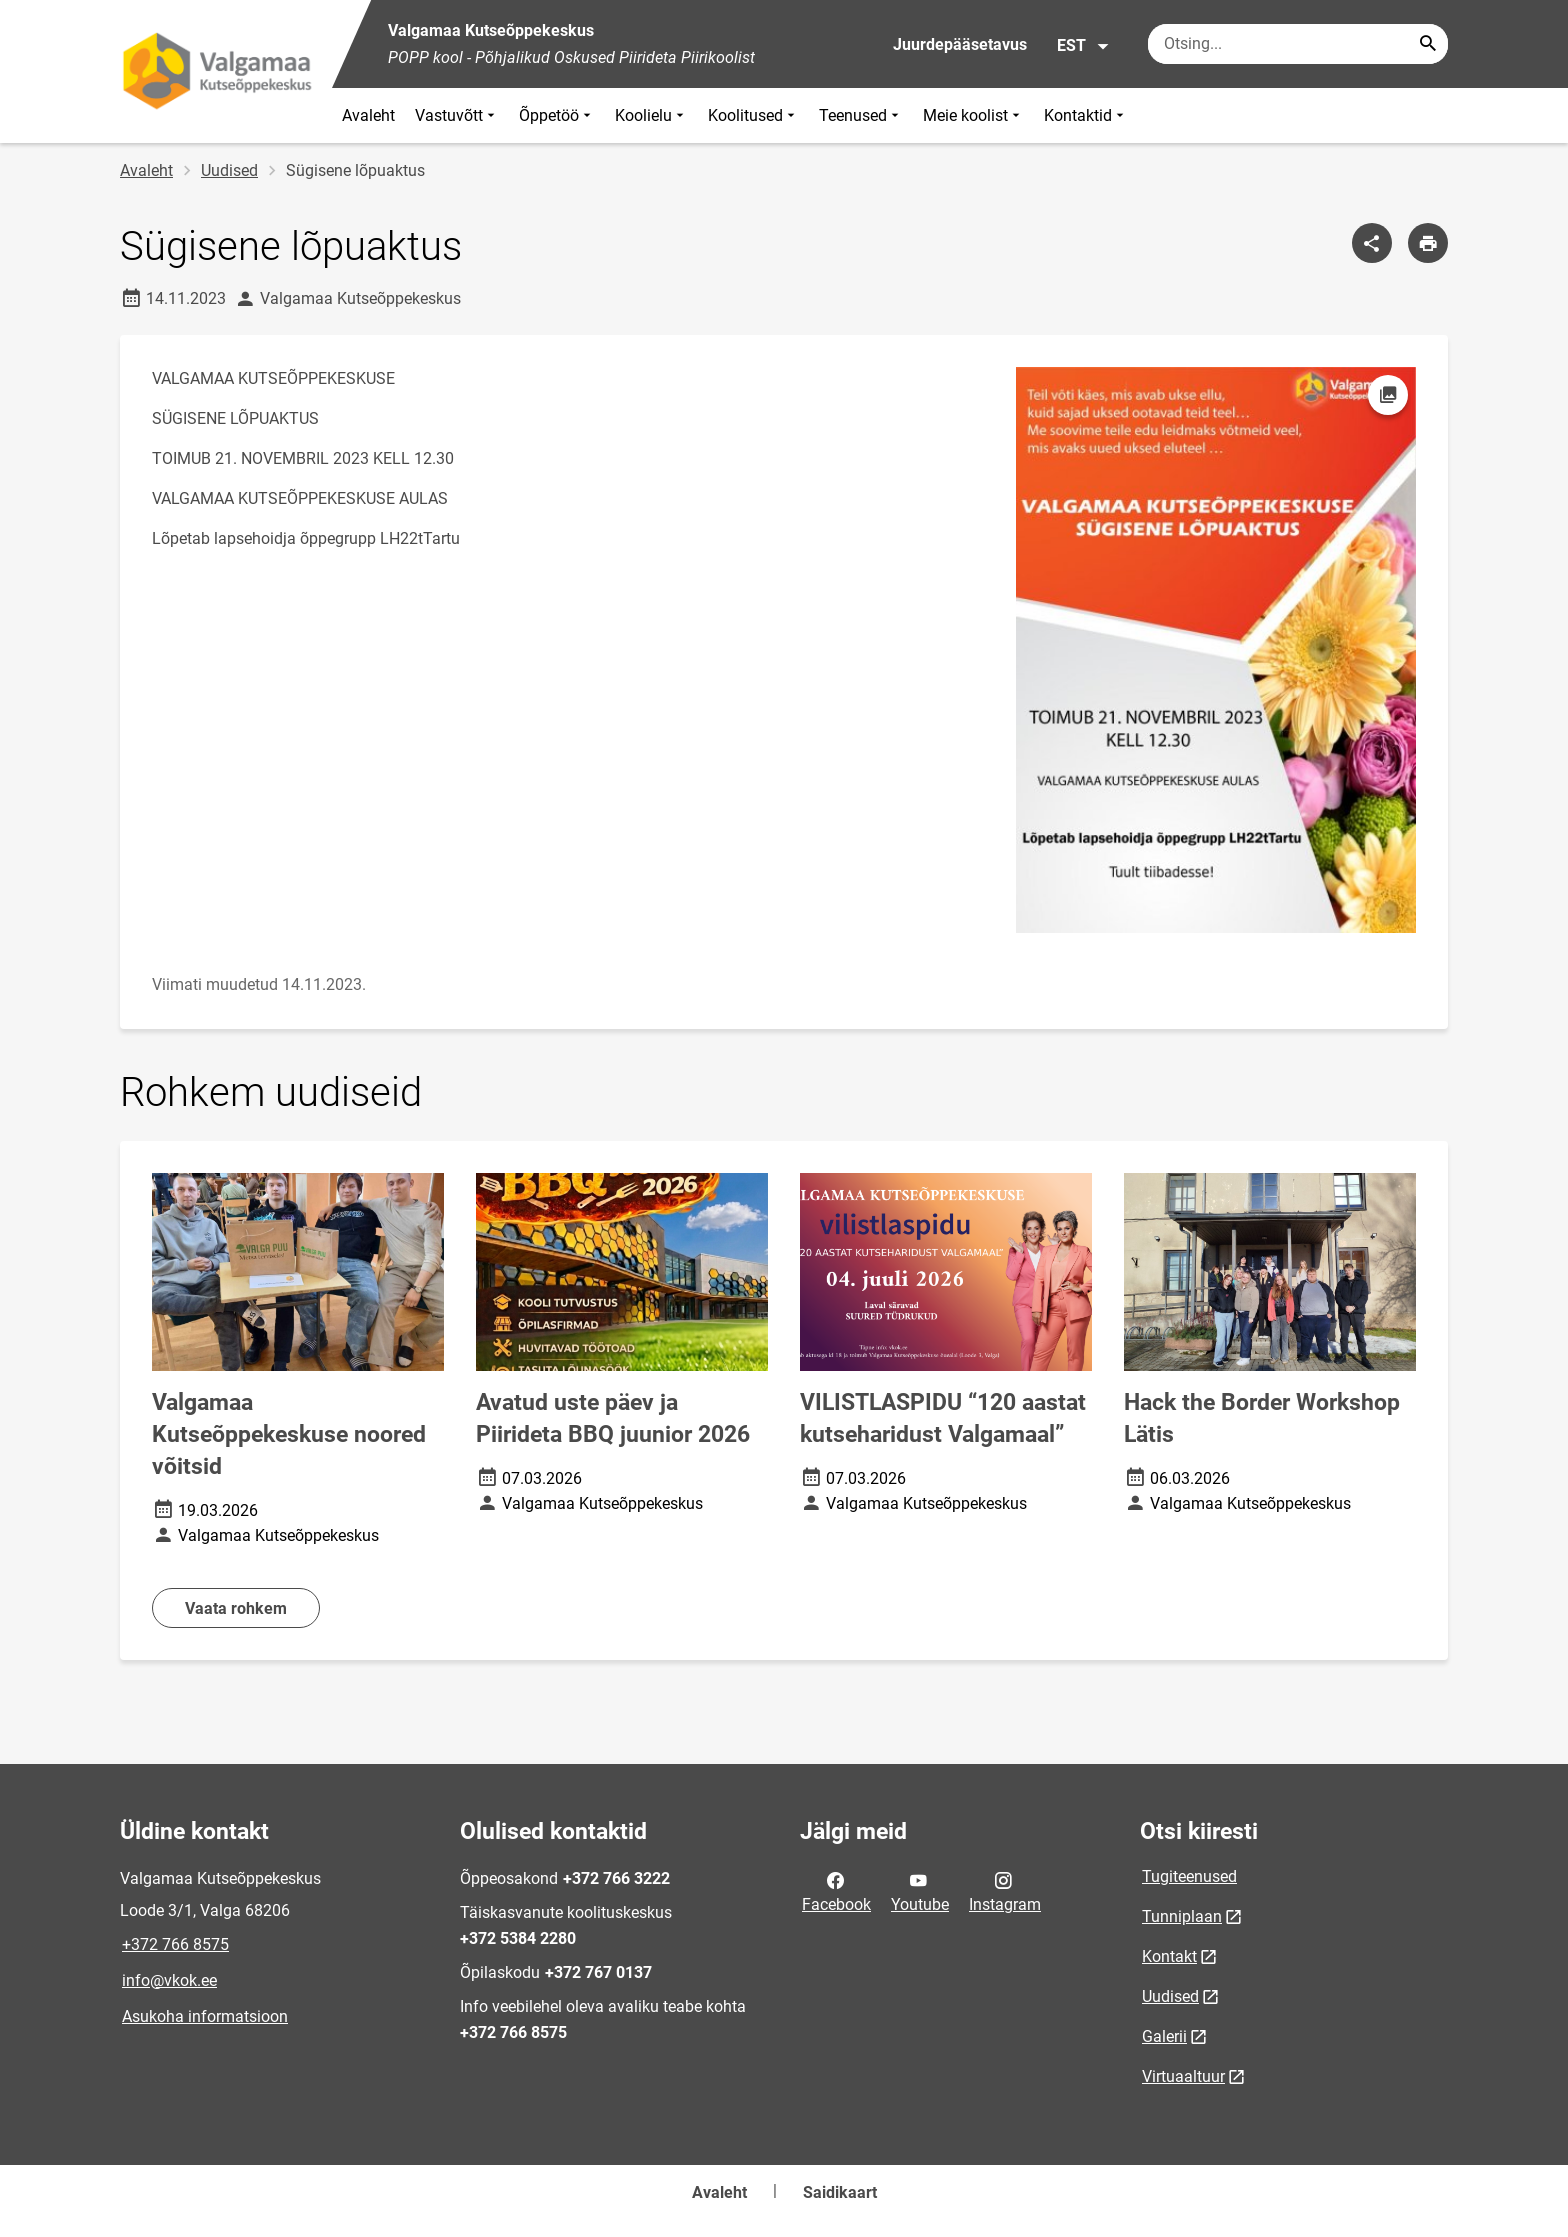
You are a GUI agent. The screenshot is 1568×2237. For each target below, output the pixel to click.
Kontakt (1169, 1956)
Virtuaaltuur (1183, 2076)
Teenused (861, 115)
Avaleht (368, 115)
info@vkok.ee (169, 1980)
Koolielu (651, 115)
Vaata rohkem (236, 1608)
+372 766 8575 (175, 1944)
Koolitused (753, 115)
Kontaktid (1086, 115)
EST (1083, 46)
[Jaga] (1372, 243)
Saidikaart (840, 2192)
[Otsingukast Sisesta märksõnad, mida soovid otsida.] (1298, 44)
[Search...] (1428, 44)
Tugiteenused (1189, 1876)
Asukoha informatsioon (205, 2016)
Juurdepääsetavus (960, 44)
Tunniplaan (1182, 1916)
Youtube (920, 1891)
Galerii (1164, 2036)
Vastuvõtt (457, 115)
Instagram (1005, 1891)
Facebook (836, 1891)
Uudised (229, 170)
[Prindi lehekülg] (1428, 243)
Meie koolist (973, 115)
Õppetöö (557, 115)
